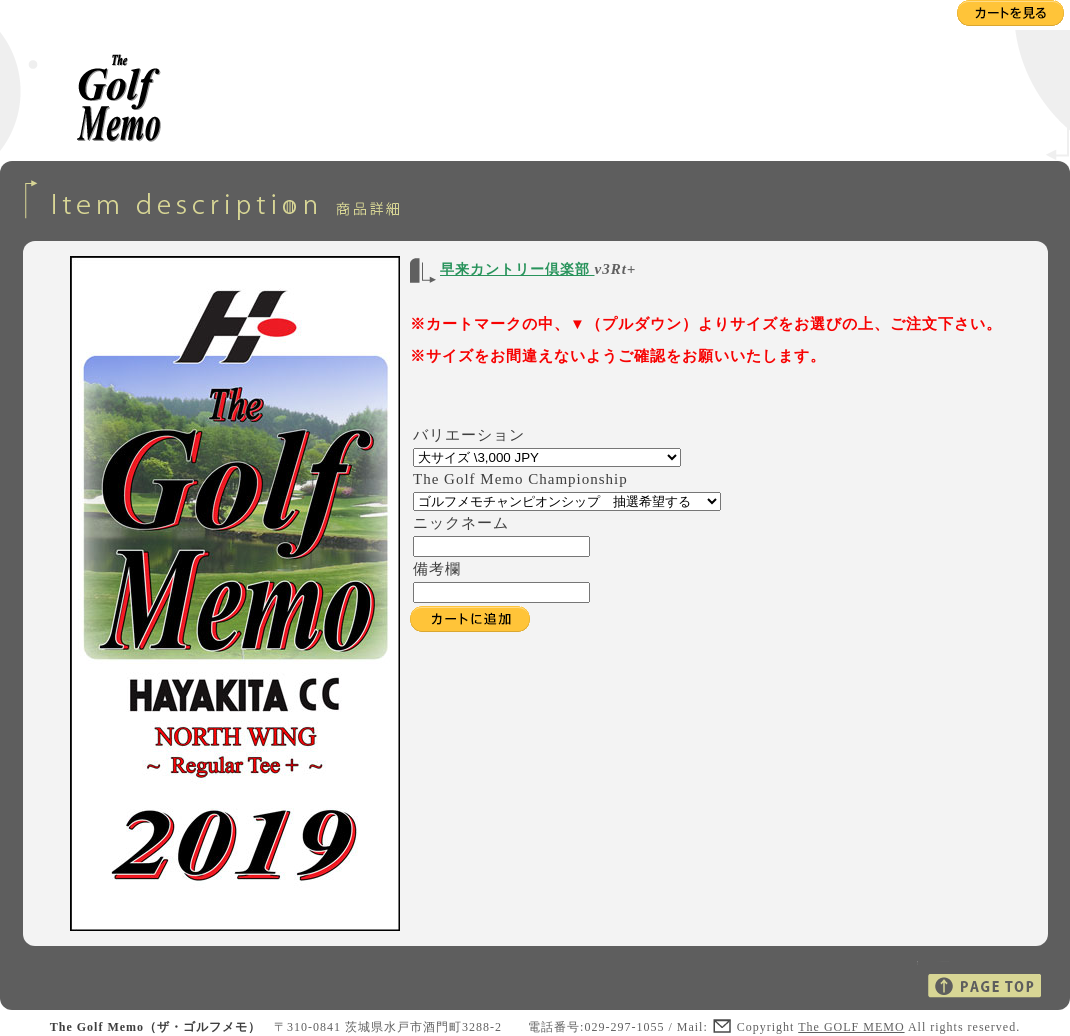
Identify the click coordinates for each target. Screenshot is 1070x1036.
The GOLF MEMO (851, 1027)
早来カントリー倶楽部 (517, 269)
